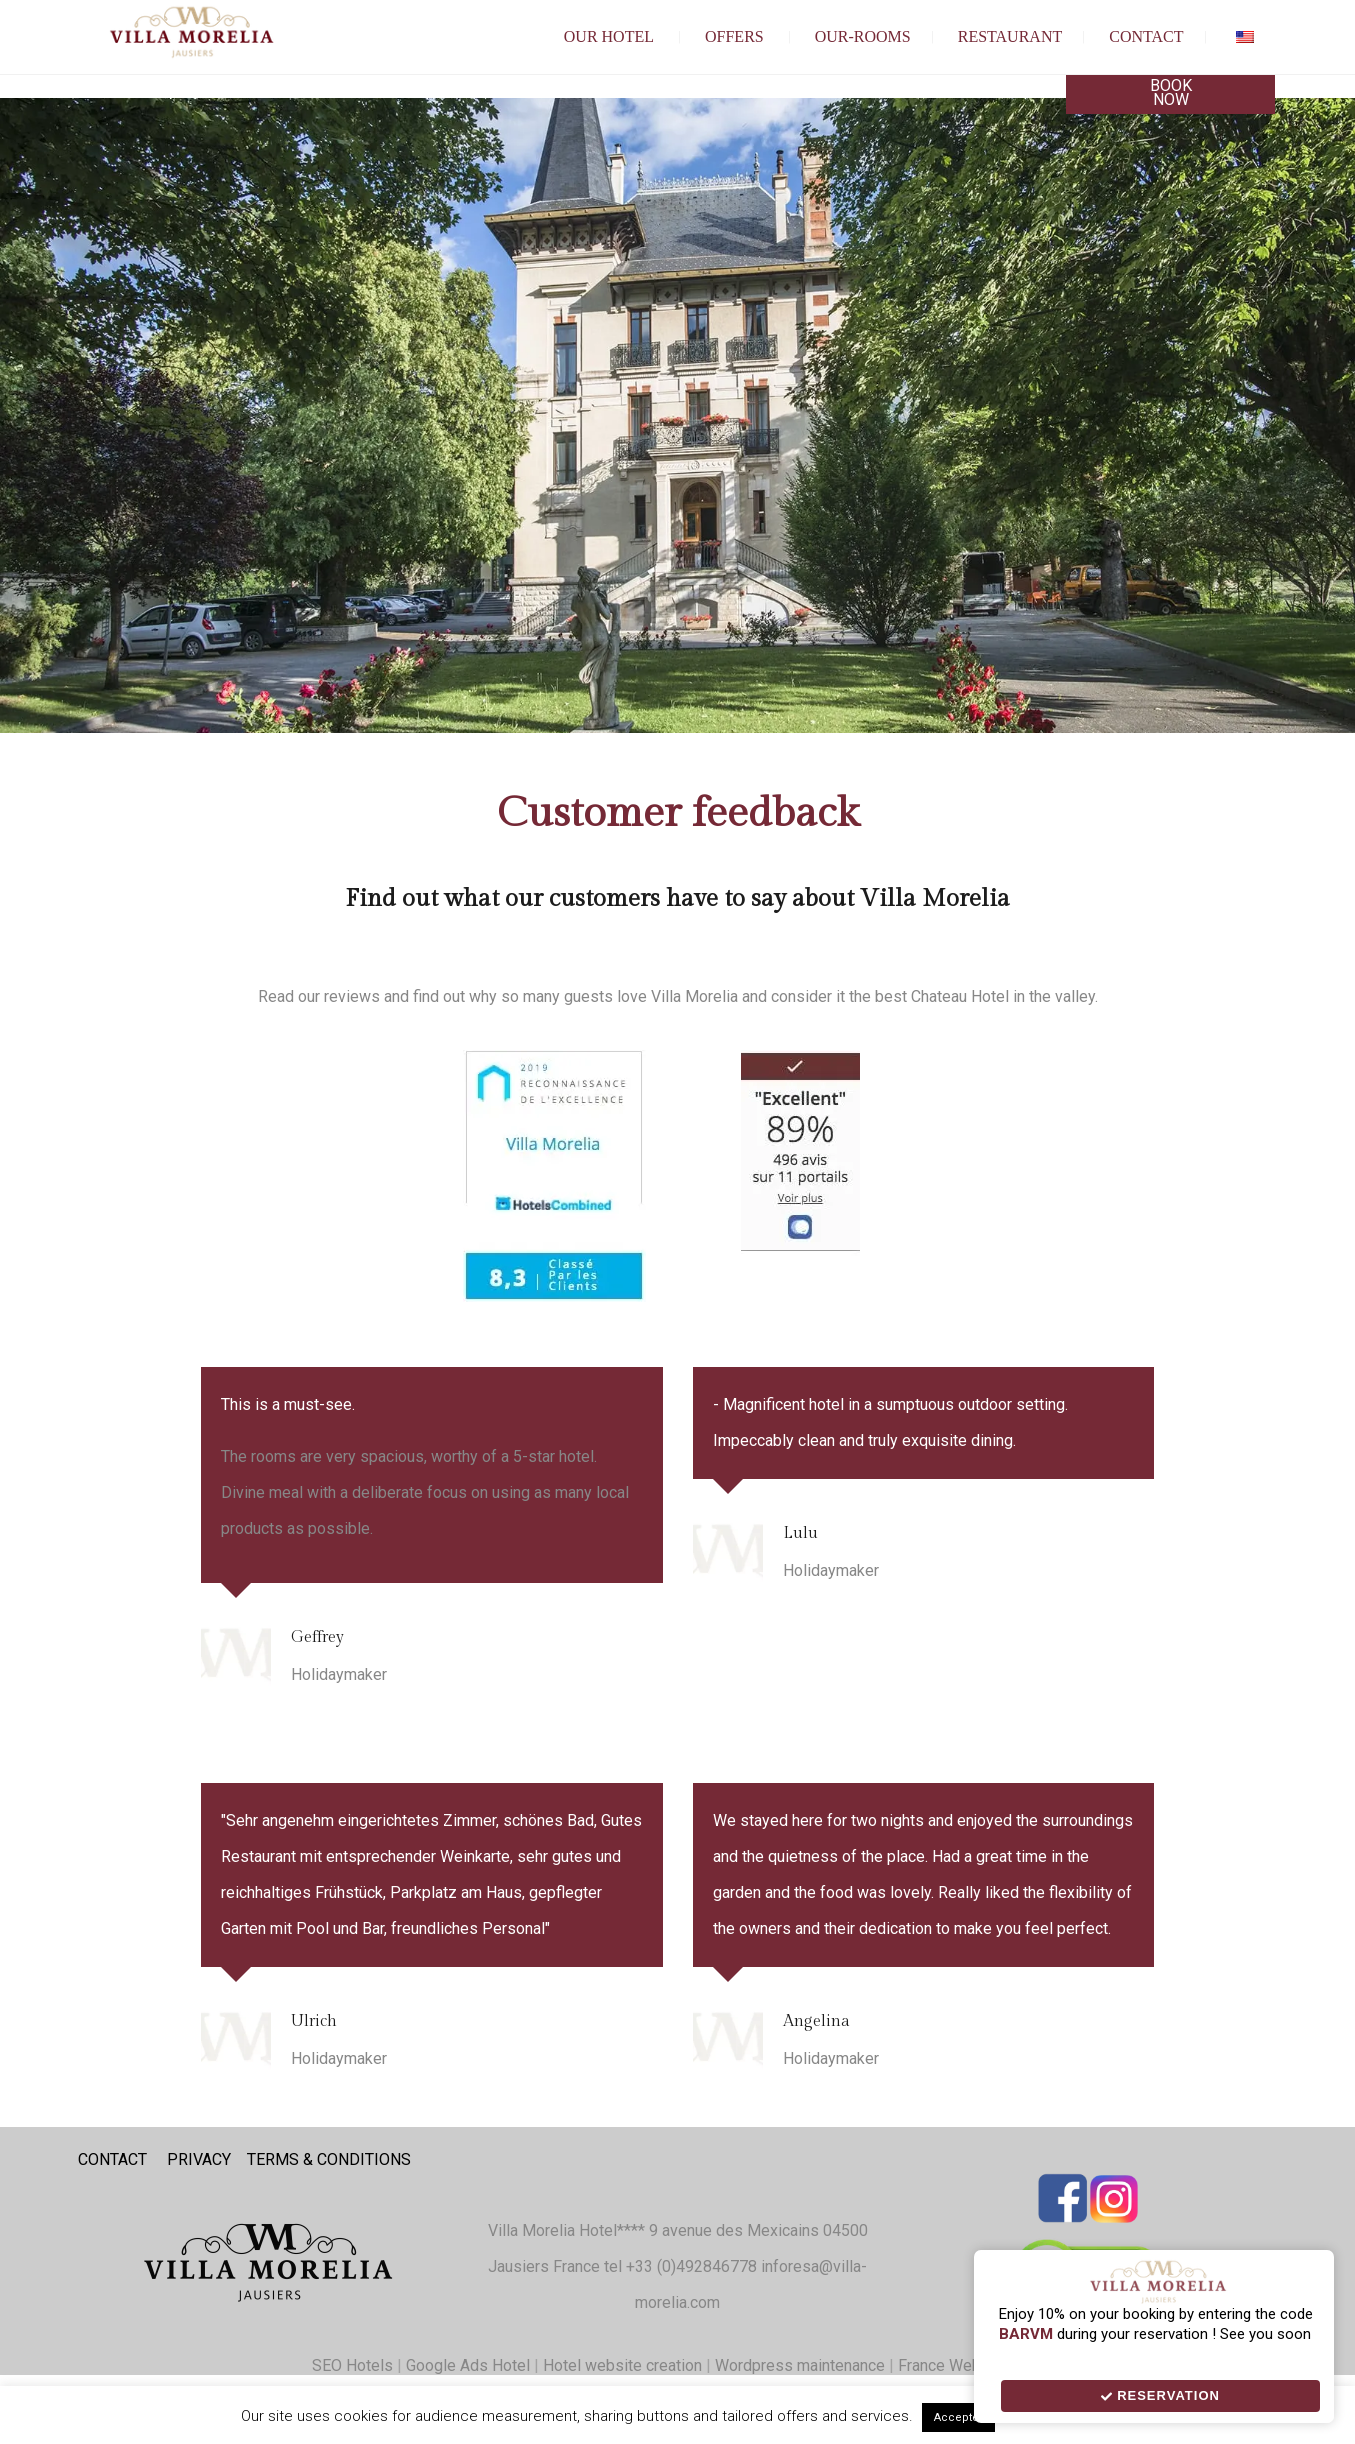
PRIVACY (199, 2159)
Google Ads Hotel (468, 2365)
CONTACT (112, 2159)
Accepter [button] (958, 2417)
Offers (734, 36)
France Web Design (968, 2365)
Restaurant (1010, 36)
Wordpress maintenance (800, 2365)
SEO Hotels (352, 2365)
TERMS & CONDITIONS (329, 2159)
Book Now (1171, 92)
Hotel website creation (622, 2365)
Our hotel (609, 36)
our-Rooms (863, 36)
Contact (1146, 36)
